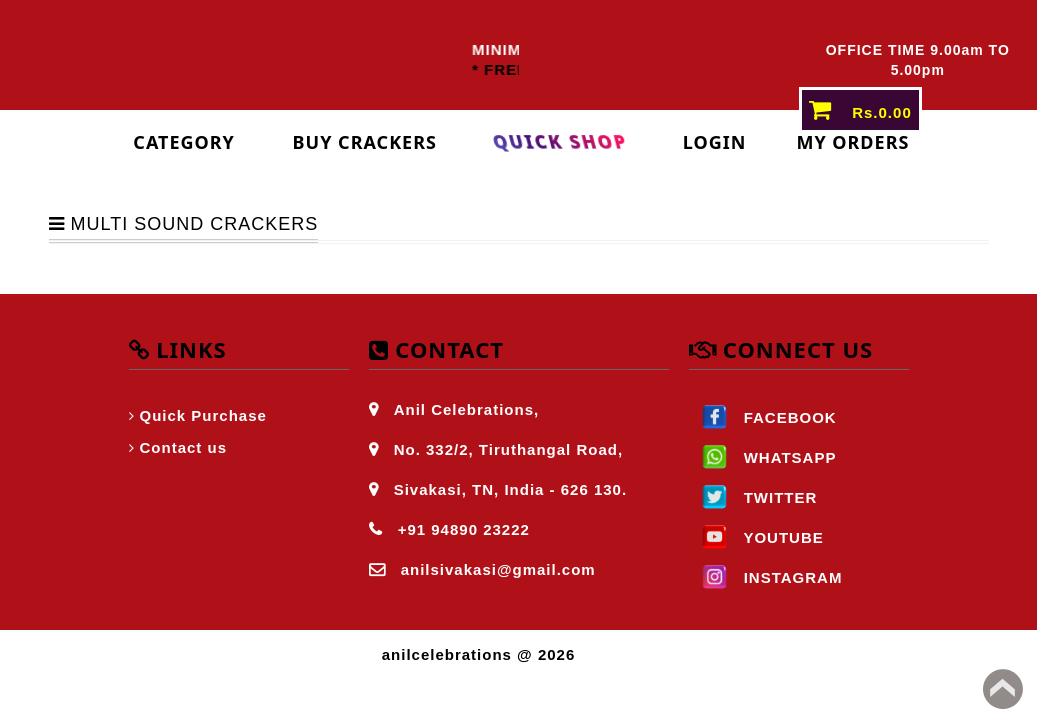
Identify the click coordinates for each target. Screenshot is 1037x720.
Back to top (1003, 689)
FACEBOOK (763, 417)
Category (184, 142)
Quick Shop (560, 142)
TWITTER (753, 497)
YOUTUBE (756, 537)
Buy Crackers (365, 142)
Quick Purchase (203, 415)
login (715, 142)
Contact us (184, 447)
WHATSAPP (763, 457)
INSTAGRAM (766, 577)
